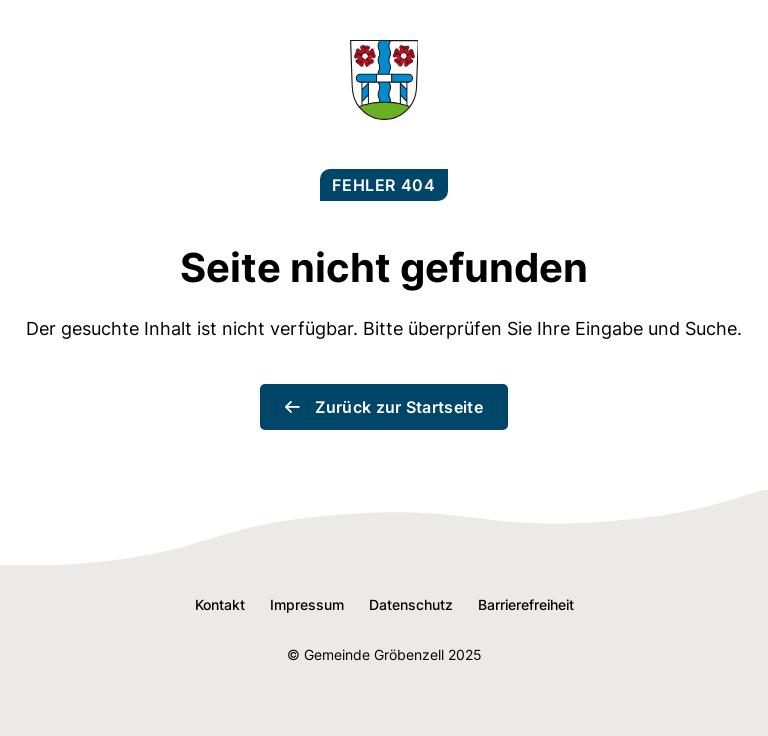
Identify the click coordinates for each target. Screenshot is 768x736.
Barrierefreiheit (526, 604)
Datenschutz (411, 604)
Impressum (307, 604)
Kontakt (220, 604)
